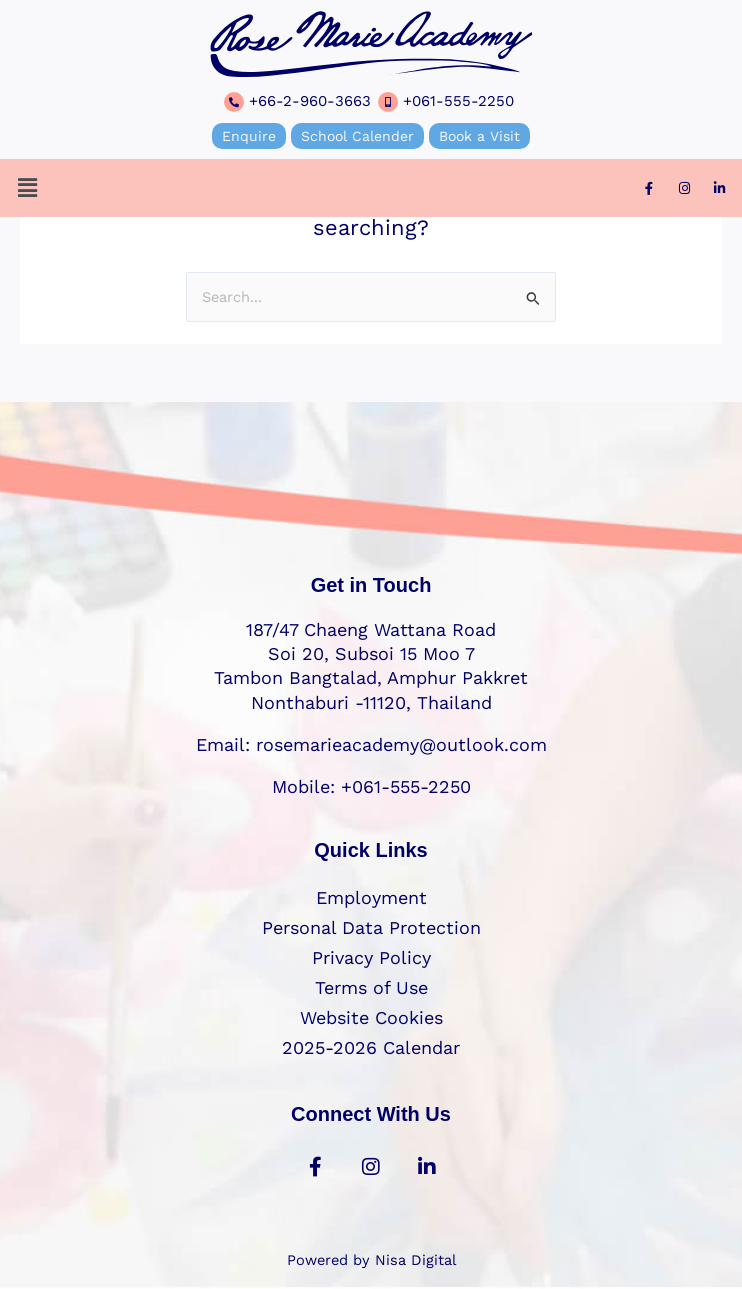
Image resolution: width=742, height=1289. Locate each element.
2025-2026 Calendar (371, 1047)
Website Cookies (371, 1017)
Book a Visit (479, 136)
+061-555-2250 (458, 101)
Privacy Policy (371, 957)
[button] (27, 188)
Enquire (249, 136)
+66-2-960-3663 (310, 101)
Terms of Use (371, 987)
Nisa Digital (415, 1260)
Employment (371, 897)
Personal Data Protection (371, 927)
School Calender (357, 136)
